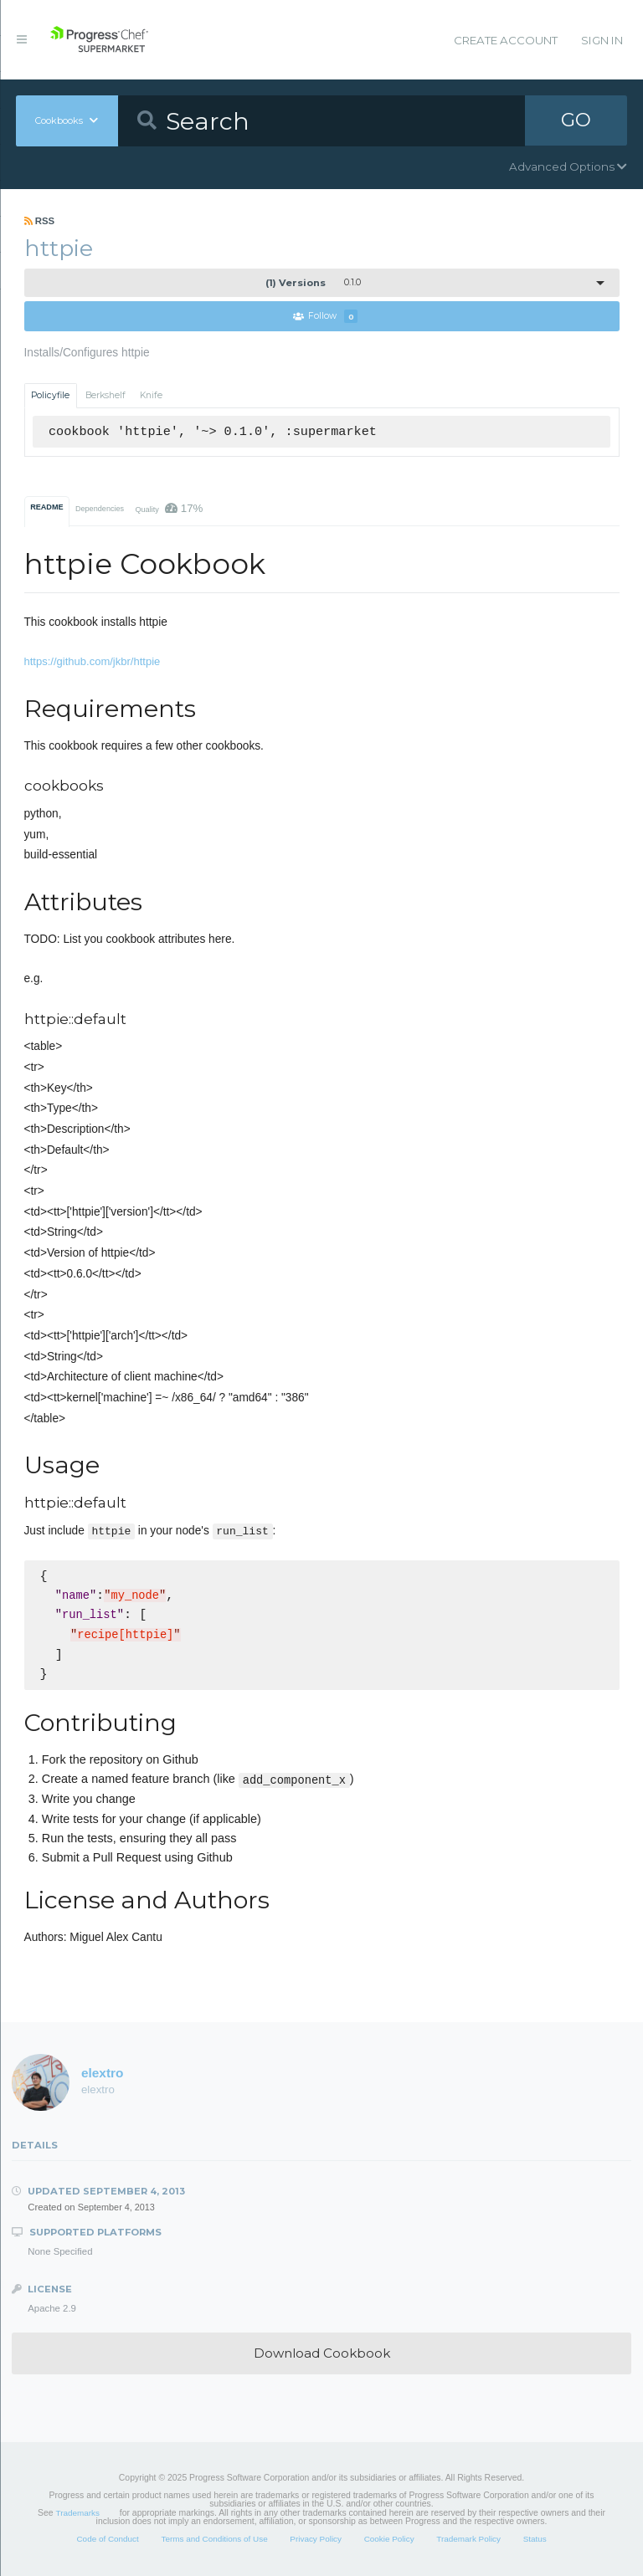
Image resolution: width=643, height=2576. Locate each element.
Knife (151, 395)
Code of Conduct (107, 2538)
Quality (169, 508)
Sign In (602, 40)
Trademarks (78, 2512)
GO (576, 120)
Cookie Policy (389, 2538)
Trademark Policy (468, 2538)
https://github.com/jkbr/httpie (92, 661)
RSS (39, 221)
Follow (325, 317)
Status (535, 2538)
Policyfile (50, 395)
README (46, 507)
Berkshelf (105, 395)
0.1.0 (313, 283)
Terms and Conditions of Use (214, 2538)
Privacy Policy (316, 2538)
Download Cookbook (322, 2353)
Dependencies (99, 508)
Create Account (506, 40)
